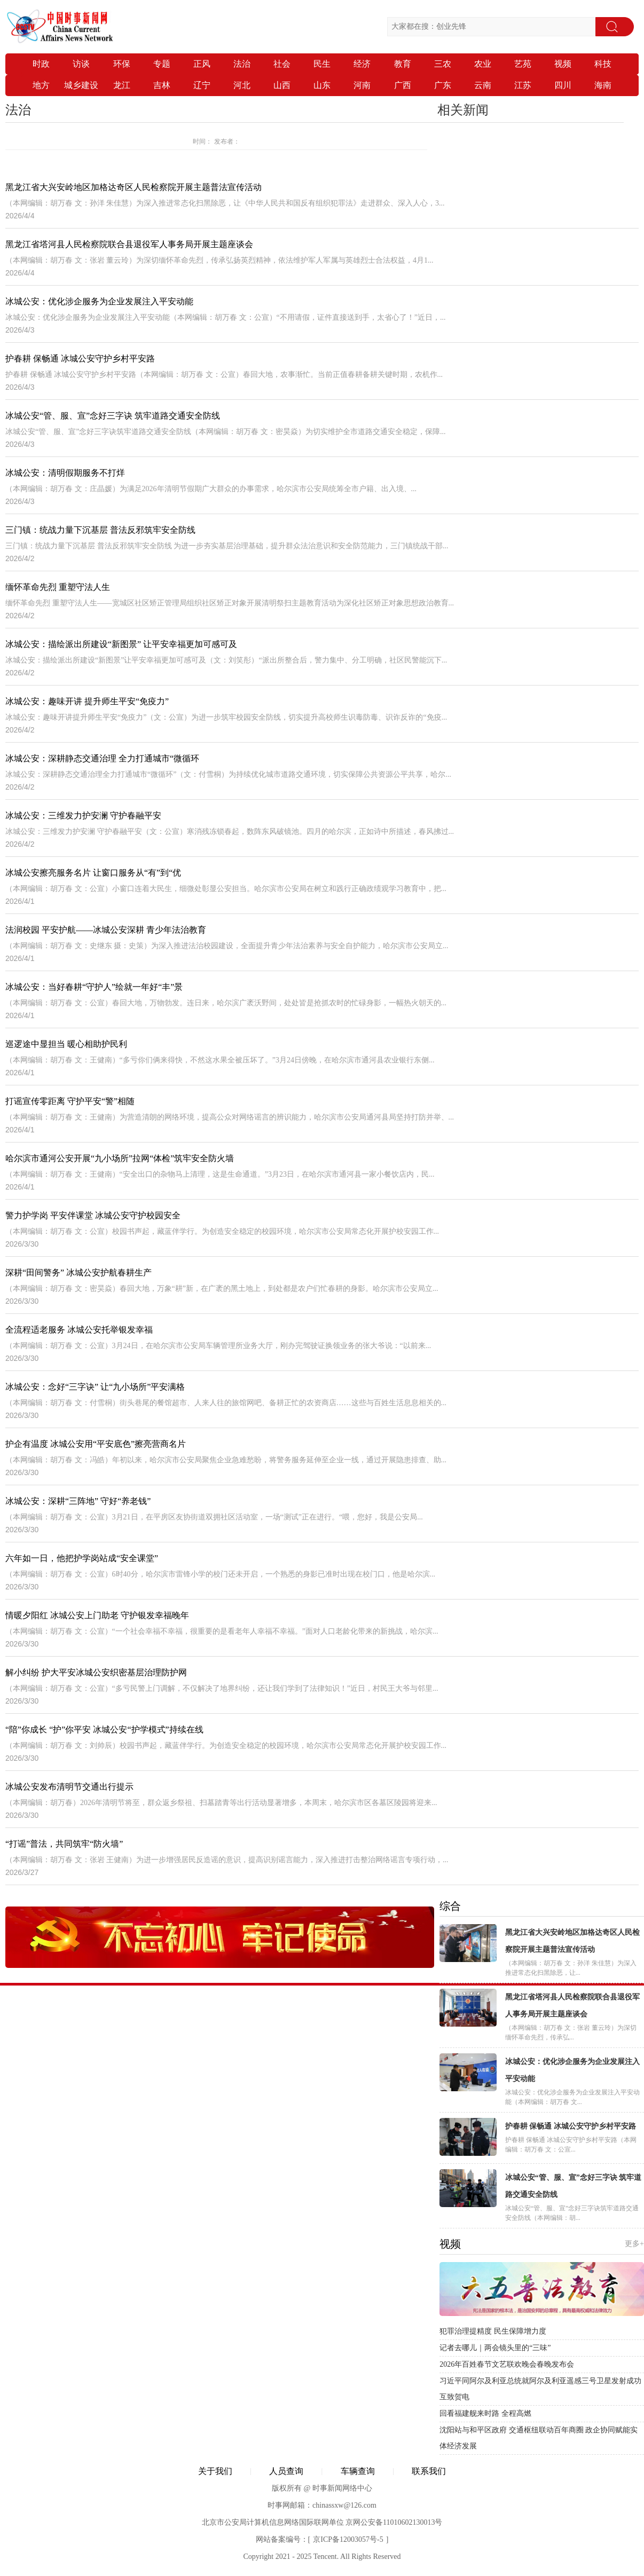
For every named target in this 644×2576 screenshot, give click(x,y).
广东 (442, 85)
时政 (41, 63)
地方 (41, 85)
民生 (322, 63)
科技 (602, 63)
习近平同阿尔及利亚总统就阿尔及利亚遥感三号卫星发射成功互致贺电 (540, 2389)
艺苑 (522, 63)
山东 (322, 85)
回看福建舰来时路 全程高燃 (485, 2413)
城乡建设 (81, 85)
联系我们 (429, 2471)
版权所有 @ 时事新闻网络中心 (322, 2488)
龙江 (121, 85)
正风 (201, 63)
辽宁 (201, 85)
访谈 (81, 63)
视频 (562, 63)
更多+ (634, 2244)
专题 (161, 63)
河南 (362, 85)
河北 (241, 85)
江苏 (522, 85)
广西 (402, 85)
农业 (482, 63)
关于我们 (215, 2471)
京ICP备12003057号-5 (348, 2539)
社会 (281, 63)
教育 (402, 63)
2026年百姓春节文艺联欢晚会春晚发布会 (506, 2364)
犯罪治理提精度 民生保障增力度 (492, 2331)
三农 (442, 63)
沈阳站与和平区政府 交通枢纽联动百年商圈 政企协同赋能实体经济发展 (538, 2438)
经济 (362, 63)
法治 (241, 63)
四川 (562, 85)
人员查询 (286, 2471)
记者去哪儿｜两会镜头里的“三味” (495, 2348)
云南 (482, 85)
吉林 (161, 85)
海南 (602, 85)
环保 (121, 63)
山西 (281, 85)
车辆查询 (358, 2471)
